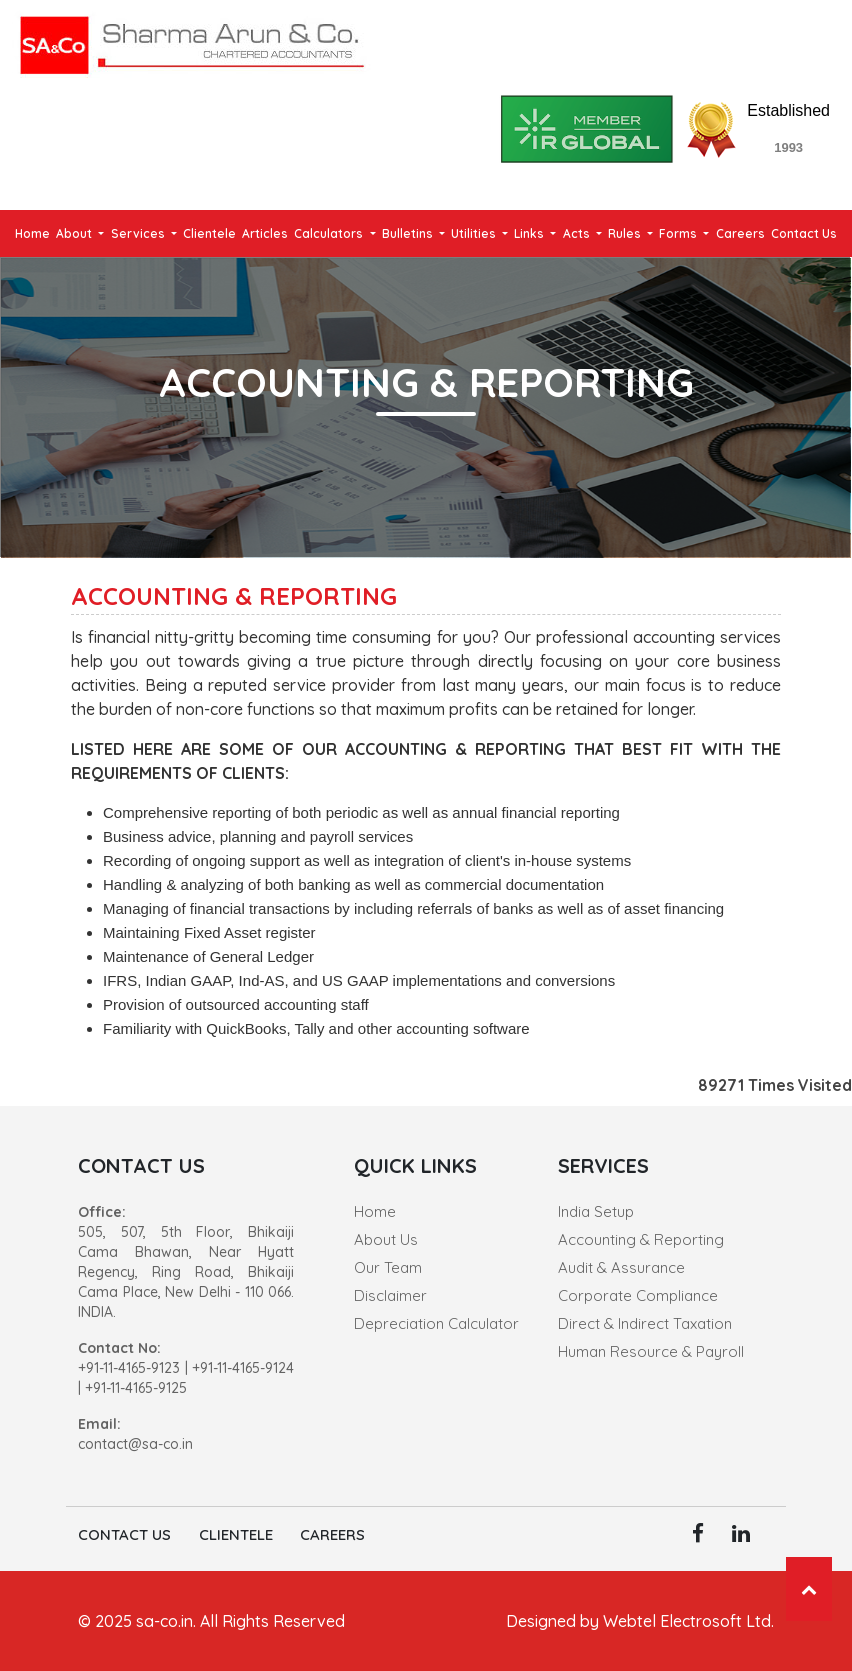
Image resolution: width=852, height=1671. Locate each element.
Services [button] (139, 233)
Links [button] (530, 233)
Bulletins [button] (409, 233)
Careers (740, 233)
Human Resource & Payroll (651, 1351)
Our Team (388, 1267)
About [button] (75, 233)
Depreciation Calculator (436, 1323)
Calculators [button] (330, 233)
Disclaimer (390, 1295)
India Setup (596, 1211)
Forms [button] (679, 233)
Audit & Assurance (621, 1267)
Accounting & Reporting (641, 1239)
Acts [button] (578, 233)
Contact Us (804, 233)
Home (32, 233)
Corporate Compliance (638, 1295)
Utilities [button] (475, 233)
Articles (265, 233)
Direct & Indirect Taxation (645, 1323)
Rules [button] (626, 233)
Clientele (209, 233)
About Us (386, 1239)
